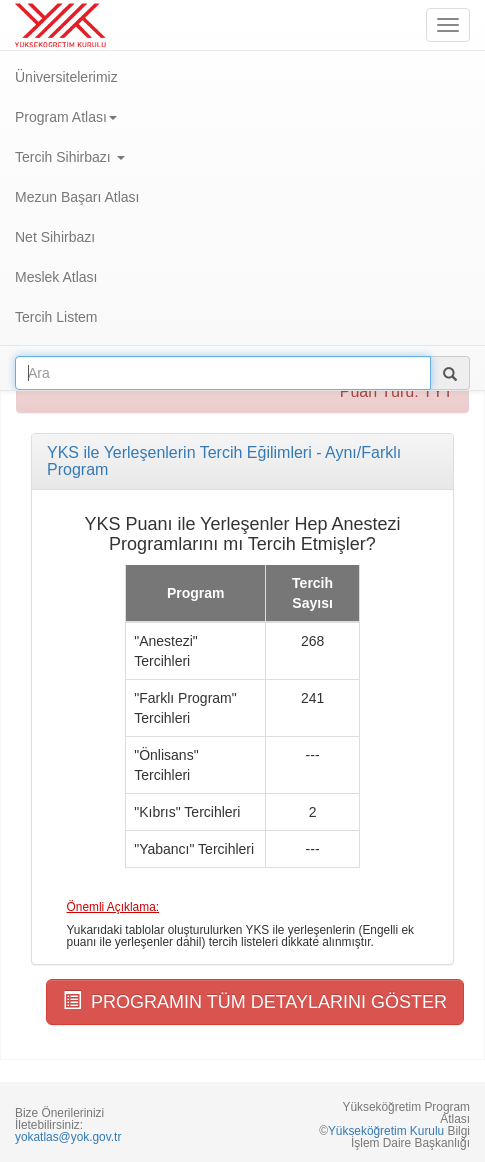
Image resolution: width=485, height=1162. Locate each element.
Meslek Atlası (56, 277)
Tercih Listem (56, 317)
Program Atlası (66, 117)
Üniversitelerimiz (66, 77)
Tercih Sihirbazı (70, 157)
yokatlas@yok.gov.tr (68, 1137)
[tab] (242, 461)
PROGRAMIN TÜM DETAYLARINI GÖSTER (255, 1001)
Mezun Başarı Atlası (77, 197)
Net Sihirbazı (55, 237)
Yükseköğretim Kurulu (386, 1131)
